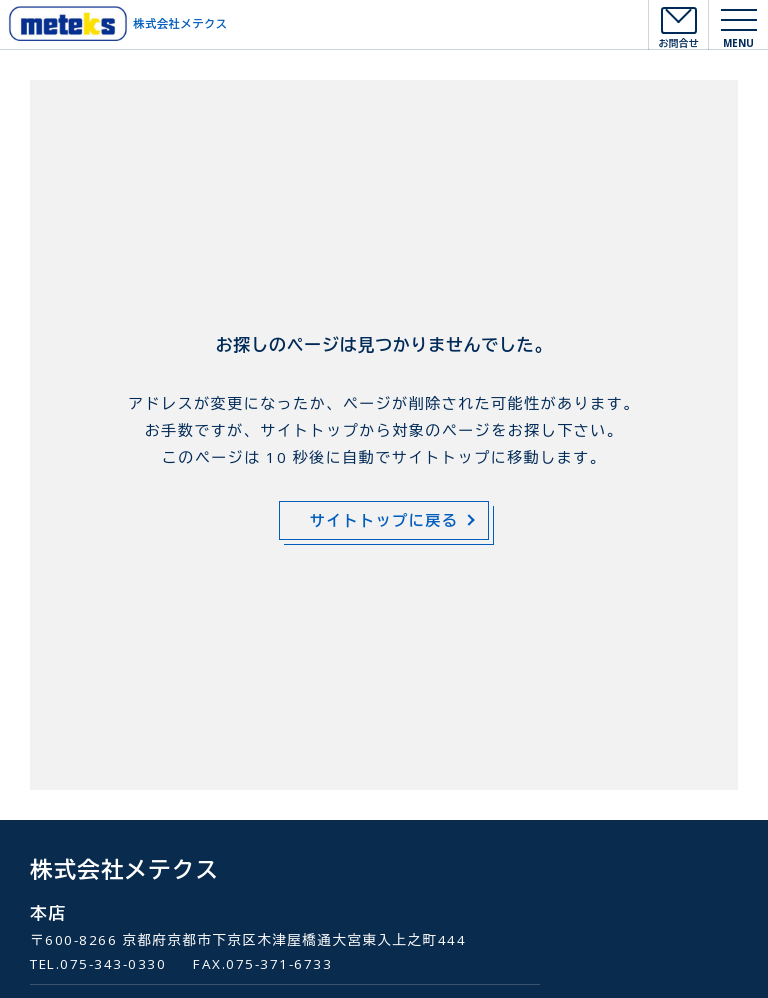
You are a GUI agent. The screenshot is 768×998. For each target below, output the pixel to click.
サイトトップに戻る (384, 520)
